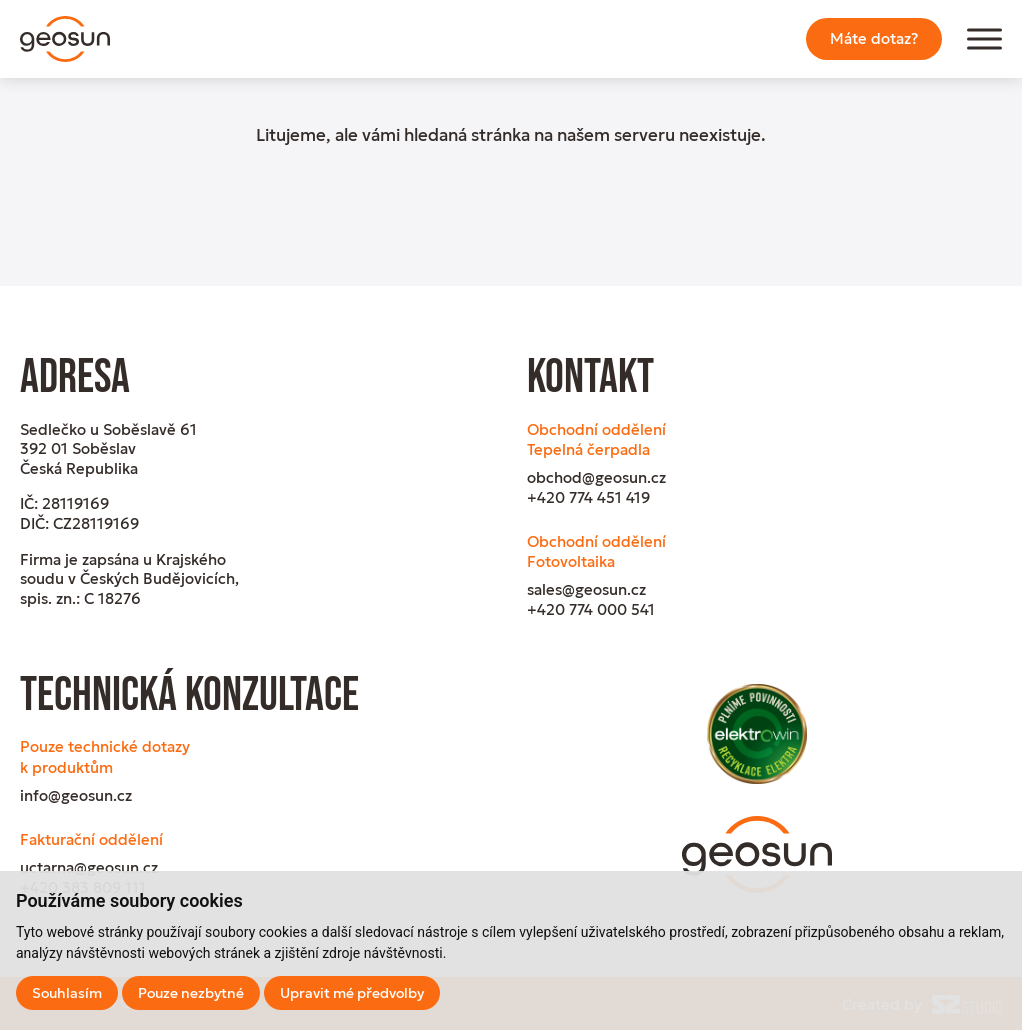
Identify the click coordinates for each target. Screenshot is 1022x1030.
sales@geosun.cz (586, 589)
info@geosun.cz (76, 795)
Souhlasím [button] (67, 993)
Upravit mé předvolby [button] (352, 993)
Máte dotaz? (874, 38)
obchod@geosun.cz (596, 477)
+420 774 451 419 (588, 497)
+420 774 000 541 (591, 609)
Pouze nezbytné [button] (191, 993)
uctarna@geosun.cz (89, 867)
